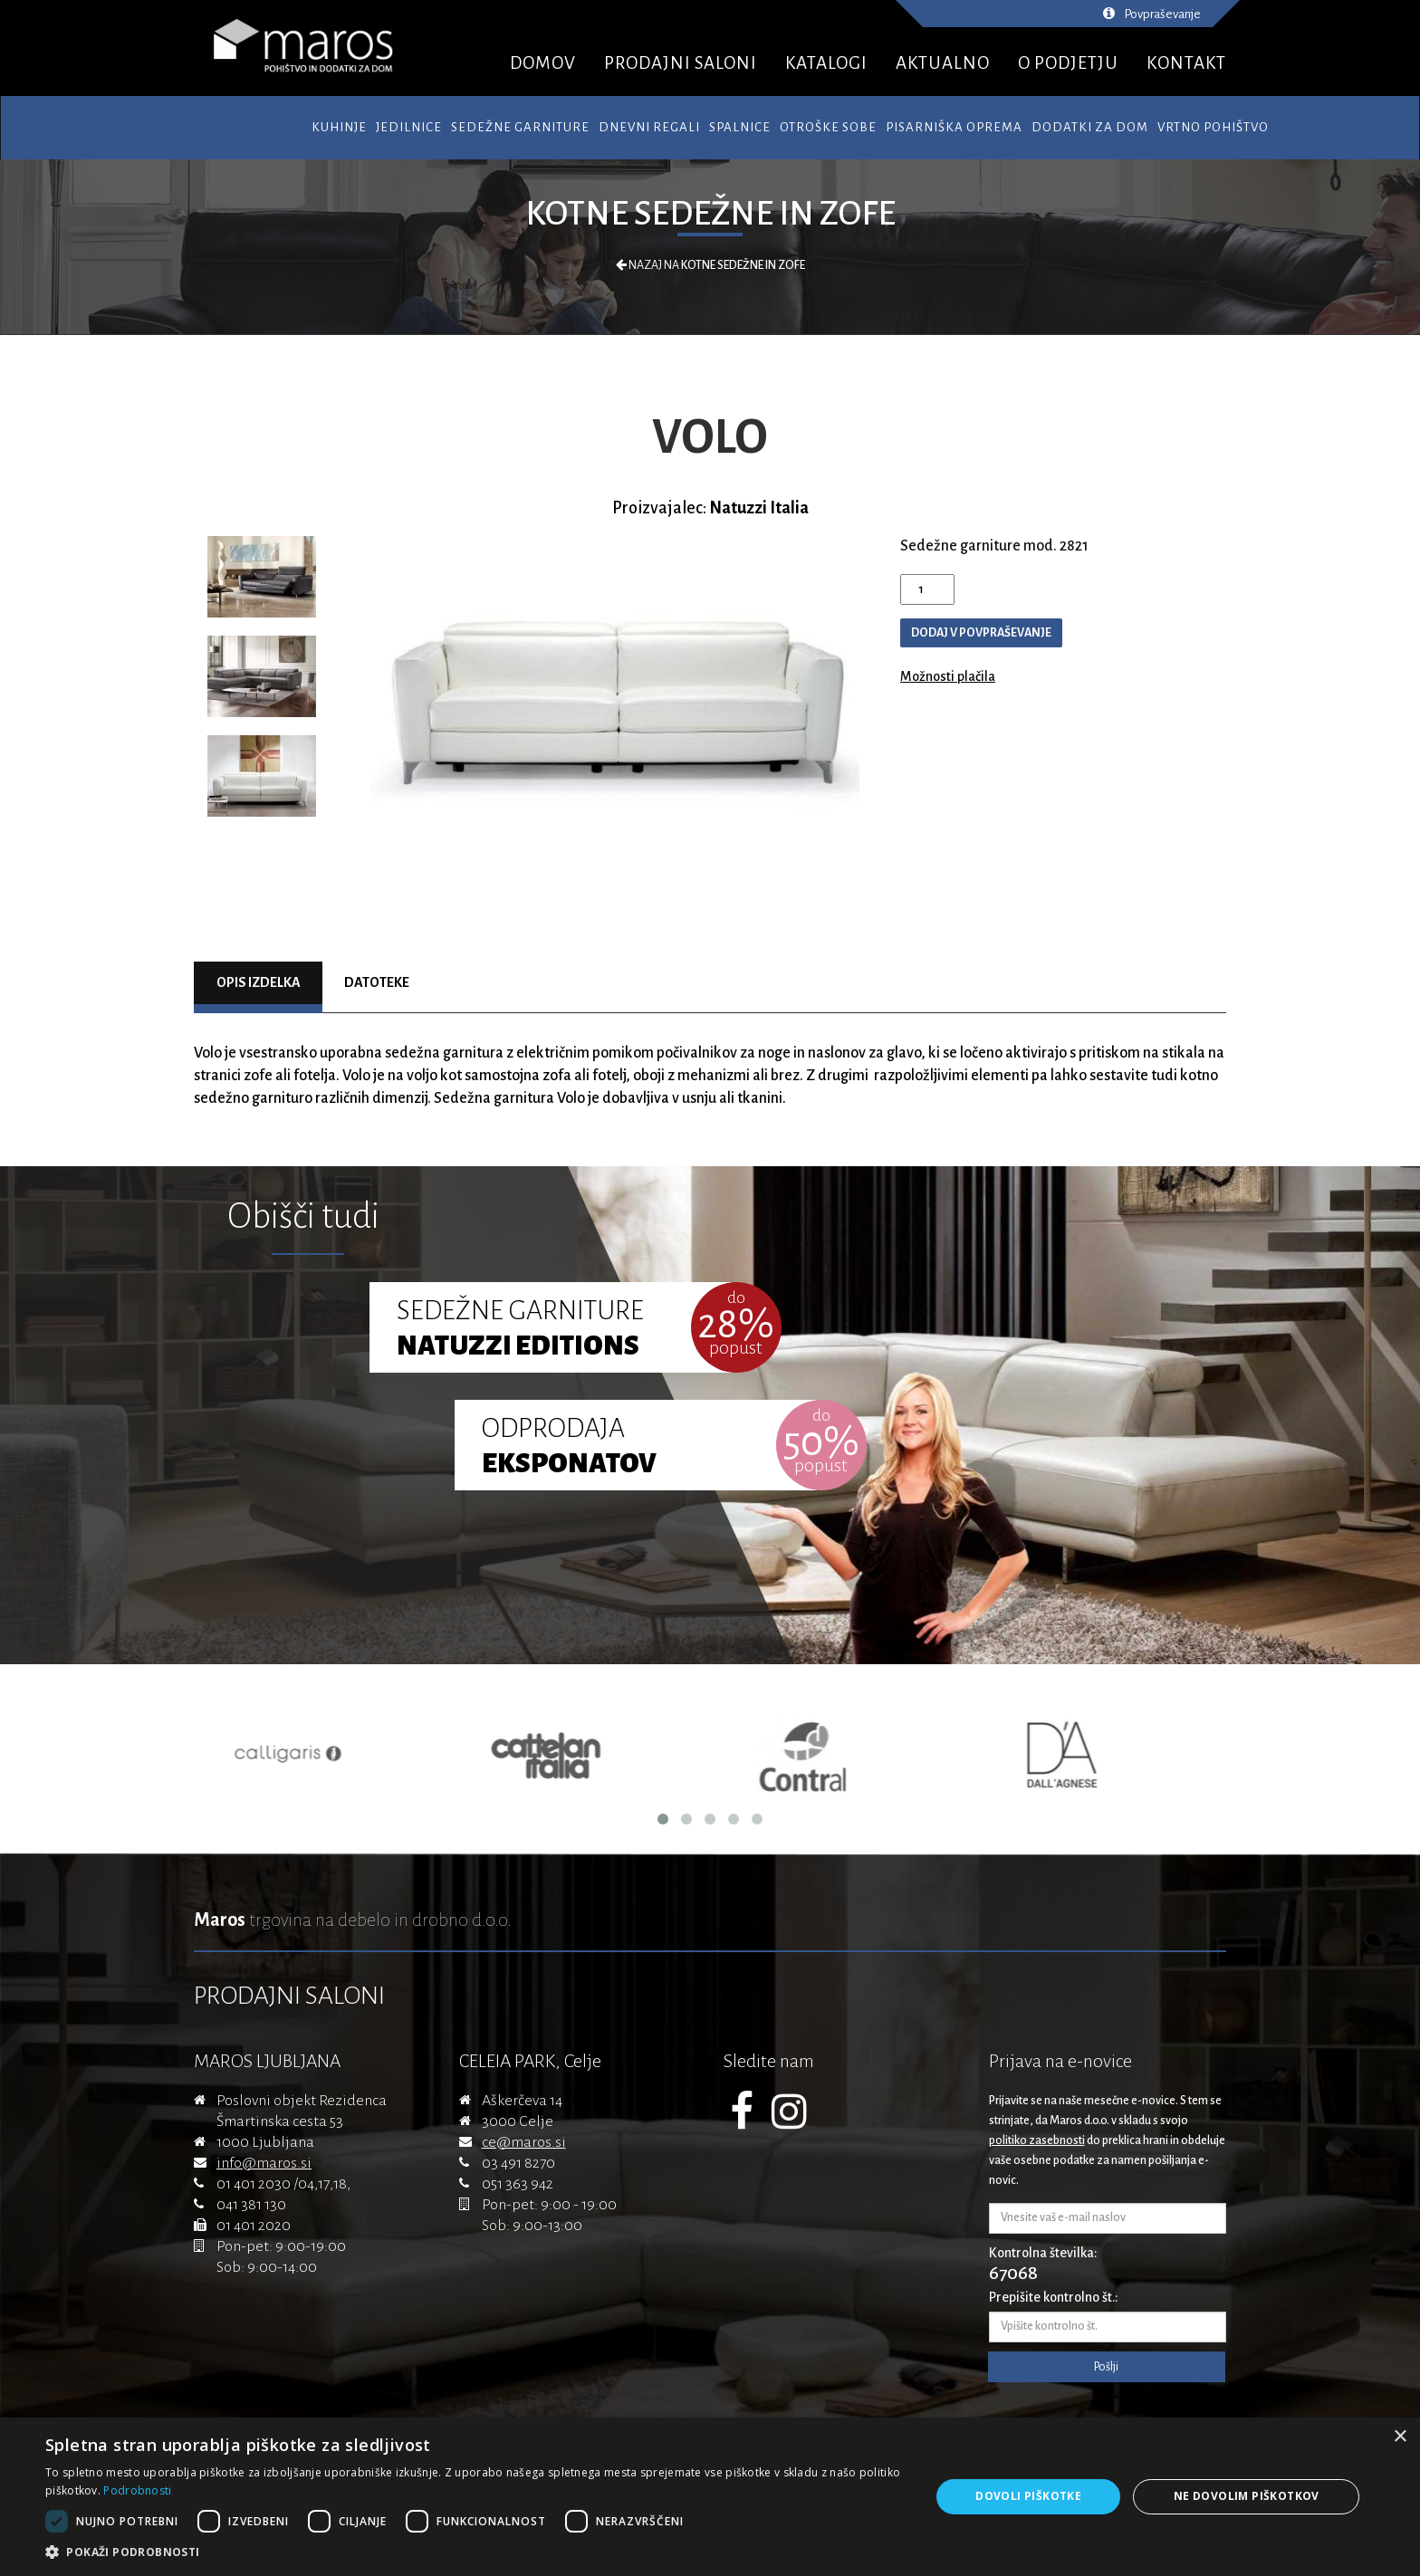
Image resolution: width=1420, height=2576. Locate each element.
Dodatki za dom (1089, 127)
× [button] (1399, 2437)
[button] (474, 2552)
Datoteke (376, 982)
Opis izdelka (258, 982)
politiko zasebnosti (1037, 2140)
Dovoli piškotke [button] (1028, 2496)
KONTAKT (1186, 62)
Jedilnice (409, 127)
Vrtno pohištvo (1213, 127)
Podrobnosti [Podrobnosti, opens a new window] (137, 2490)
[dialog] (710, 2497)
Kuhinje (339, 127)
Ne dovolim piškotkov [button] (1246, 2496)
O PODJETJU (1068, 62)
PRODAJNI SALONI (680, 62)
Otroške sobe (828, 127)
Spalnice (740, 127)
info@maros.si (264, 2163)
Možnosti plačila (947, 676)
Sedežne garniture (520, 127)
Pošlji (1106, 2367)
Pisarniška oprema (954, 127)
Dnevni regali (649, 127)
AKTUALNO (943, 62)
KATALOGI (826, 62)
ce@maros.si (524, 2142)
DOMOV (543, 62)
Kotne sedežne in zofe (710, 214)
